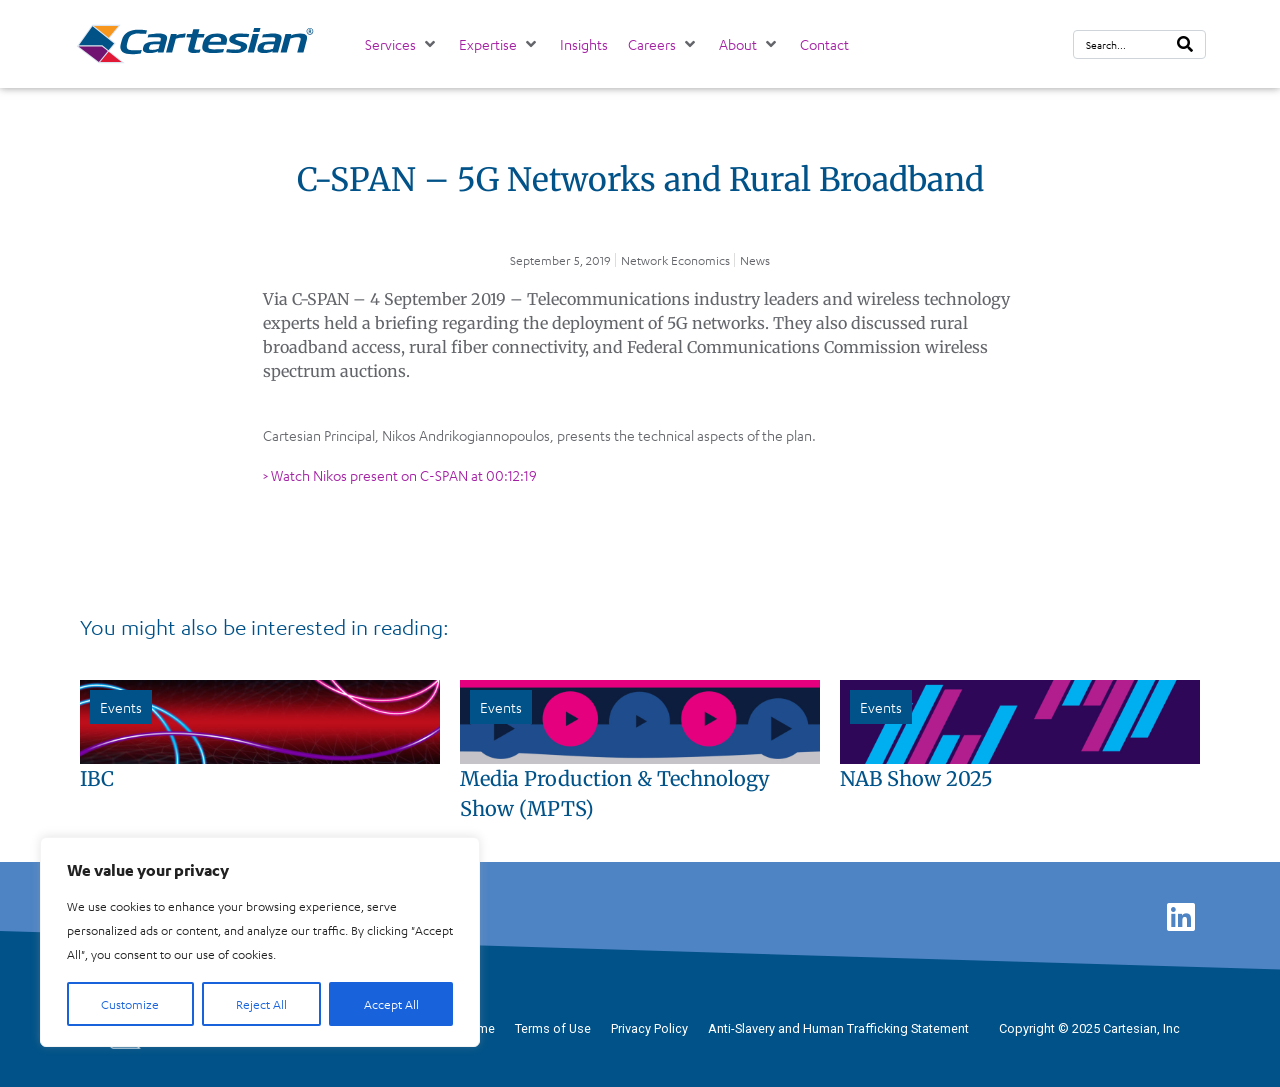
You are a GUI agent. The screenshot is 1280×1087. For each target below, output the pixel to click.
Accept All (391, 1004)
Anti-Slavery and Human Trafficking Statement (838, 1028)
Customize (130, 1004)
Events (121, 707)
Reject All (261, 1004)
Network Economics (675, 260)
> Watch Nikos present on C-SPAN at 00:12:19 (400, 475)
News (755, 260)
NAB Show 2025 (916, 778)
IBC (97, 778)
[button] (402, 44)
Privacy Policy (649, 1028)
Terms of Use (553, 1028)
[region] (260, 942)
